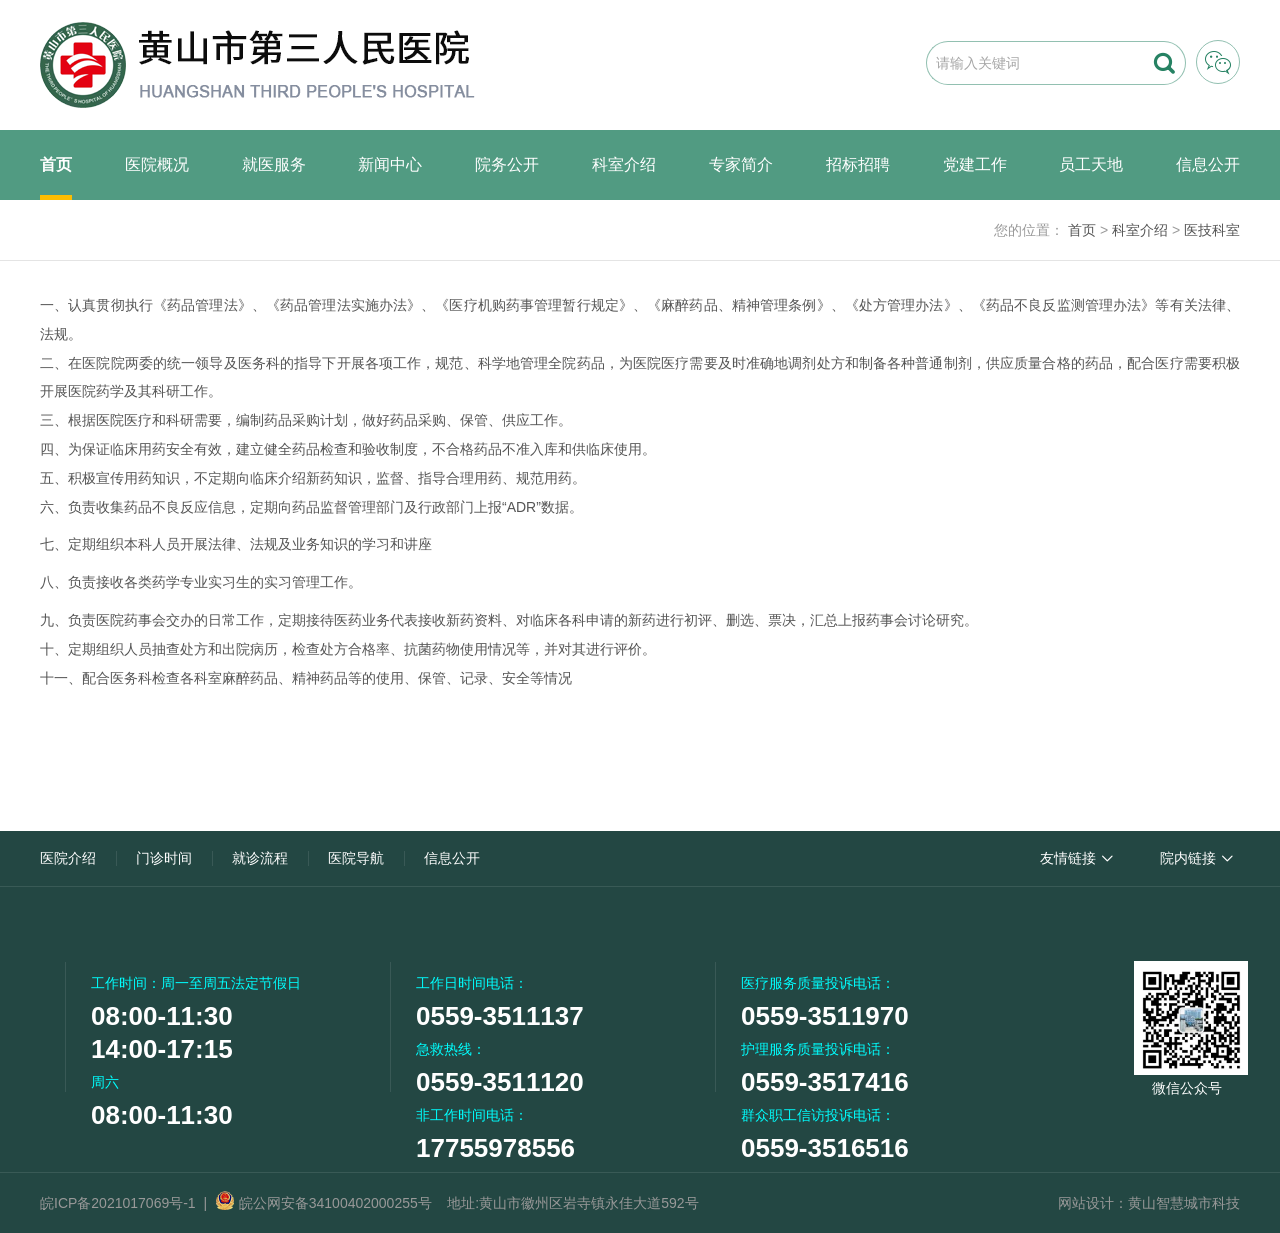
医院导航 (356, 858)
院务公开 (507, 164)
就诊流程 (260, 858)
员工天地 (1091, 164)
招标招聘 (858, 164)
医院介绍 (68, 858)
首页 (56, 164)
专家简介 (741, 164)
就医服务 (274, 164)
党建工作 (975, 164)
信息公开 (1208, 164)
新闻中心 (390, 164)
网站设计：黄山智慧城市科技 (1149, 1203)
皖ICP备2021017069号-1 (118, 1203)
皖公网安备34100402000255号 (323, 1203)
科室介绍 (624, 164)
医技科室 (1212, 230)
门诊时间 (164, 858)
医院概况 (157, 164)
